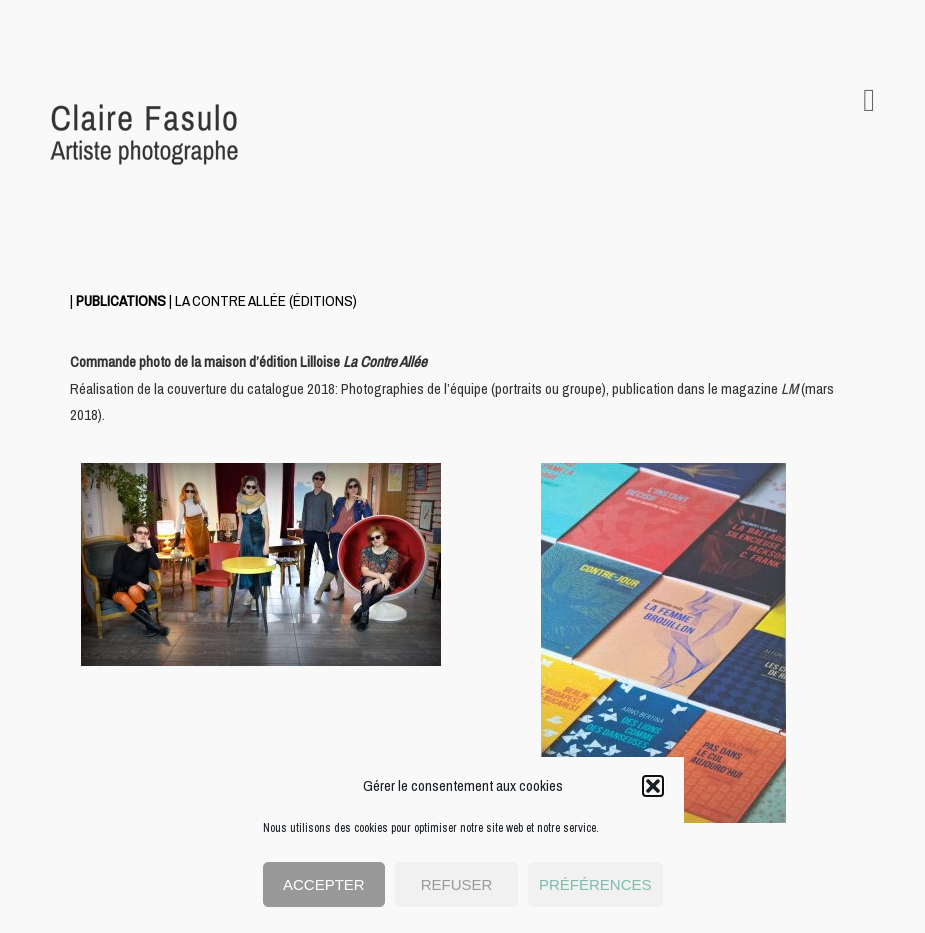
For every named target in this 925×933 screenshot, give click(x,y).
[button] (653, 786)
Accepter (324, 884)
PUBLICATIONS (121, 300)
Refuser (457, 884)
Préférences (595, 884)
